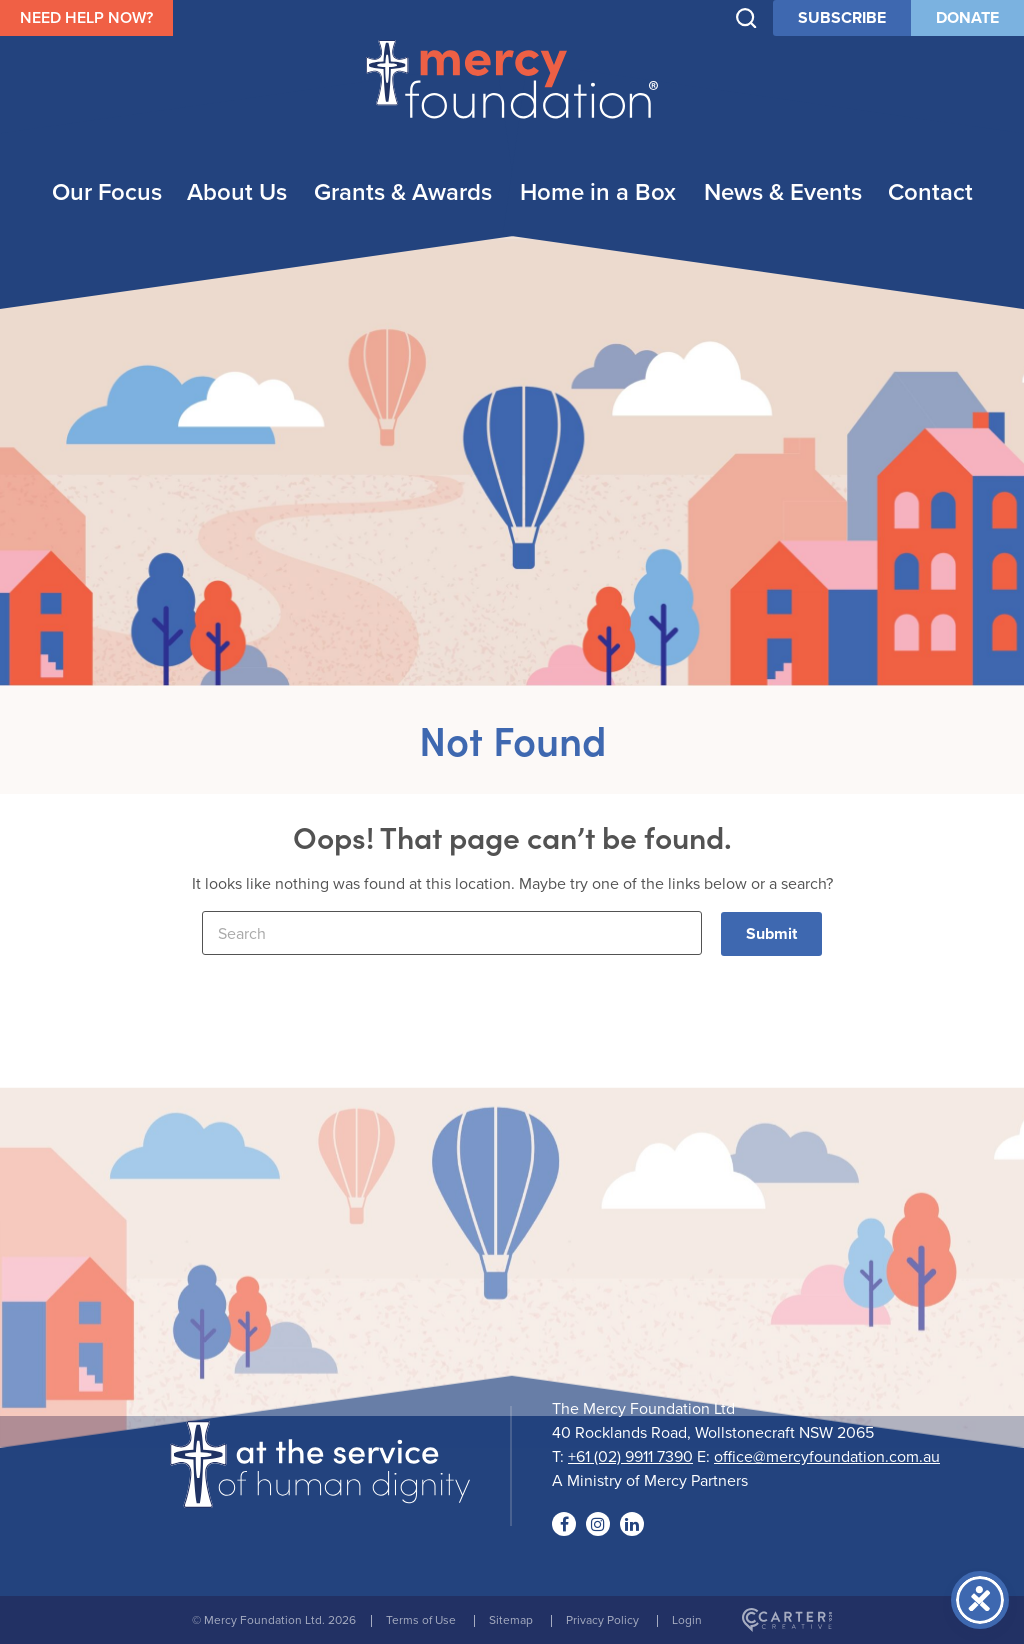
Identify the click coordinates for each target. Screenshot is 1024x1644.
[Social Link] (564, 1524)
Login (687, 1619)
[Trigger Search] (746, 18)
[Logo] (320, 1495)
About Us (237, 191)
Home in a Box (598, 191)
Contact (930, 191)
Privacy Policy (602, 1619)
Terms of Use (421, 1619)
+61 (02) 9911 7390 (630, 1456)
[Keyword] (452, 933)
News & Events (783, 191)
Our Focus (107, 191)
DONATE (967, 17)
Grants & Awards (403, 191)
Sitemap (511, 1619)
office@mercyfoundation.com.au (827, 1456)
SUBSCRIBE (842, 17)
